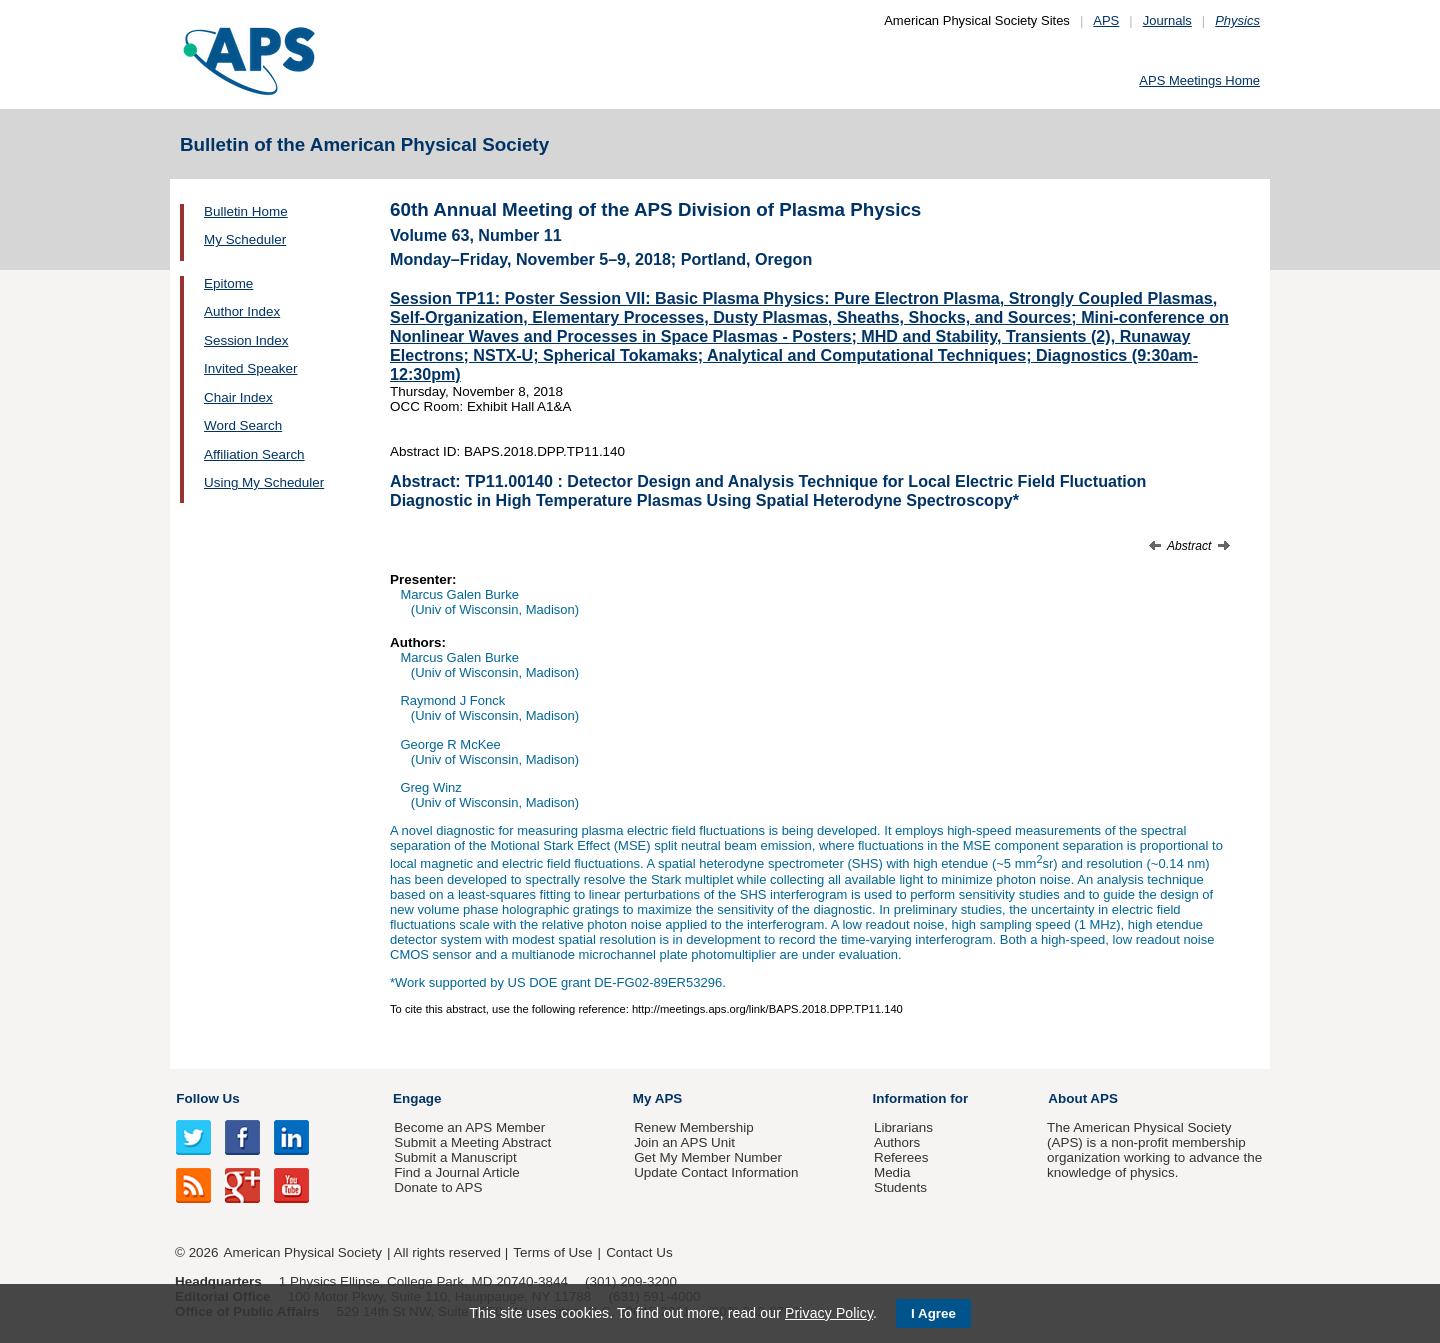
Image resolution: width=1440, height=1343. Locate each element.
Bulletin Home (246, 211)
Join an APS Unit (684, 1142)
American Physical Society (303, 1252)
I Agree (933, 1313)
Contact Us (639, 1252)
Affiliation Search (254, 454)
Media (892, 1172)
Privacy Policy (829, 1313)
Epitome (228, 283)
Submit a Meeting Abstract (472, 1142)
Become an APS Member (469, 1127)
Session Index (246, 340)
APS (1106, 20)
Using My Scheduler (264, 482)
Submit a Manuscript (455, 1157)
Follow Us (207, 1098)
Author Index (242, 311)
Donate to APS (438, 1187)
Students (900, 1187)
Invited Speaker (250, 368)
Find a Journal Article (456, 1172)
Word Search (243, 425)
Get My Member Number (708, 1157)
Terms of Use (552, 1252)
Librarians (903, 1127)
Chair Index (238, 397)
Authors (897, 1142)
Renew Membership (694, 1127)
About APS (1083, 1098)
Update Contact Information (716, 1172)
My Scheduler (245, 239)
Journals (1167, 20)
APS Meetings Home (1199, 80)
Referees (901, 1157)
